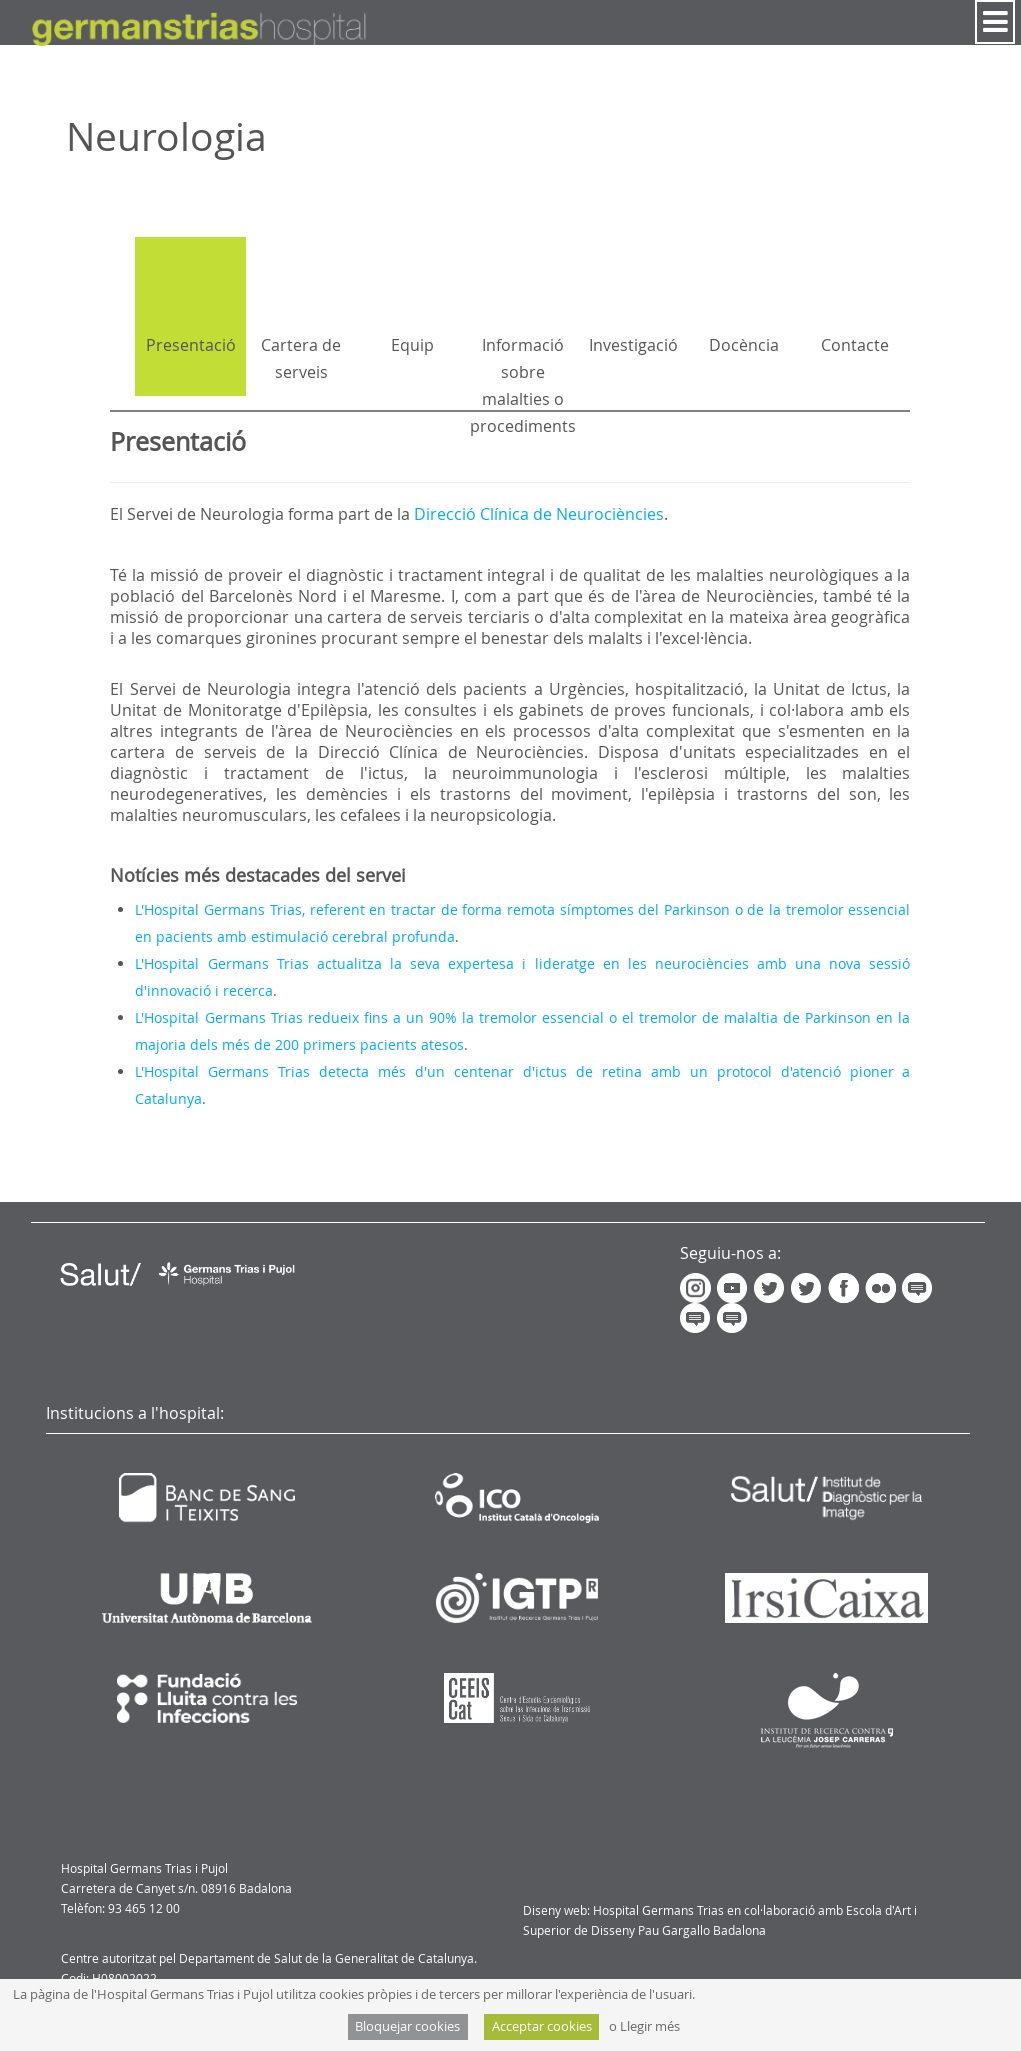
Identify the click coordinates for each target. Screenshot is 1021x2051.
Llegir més (650, 2026)
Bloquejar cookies (407, 2026)
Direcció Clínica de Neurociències (539, 514)
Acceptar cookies (542, 2026)
